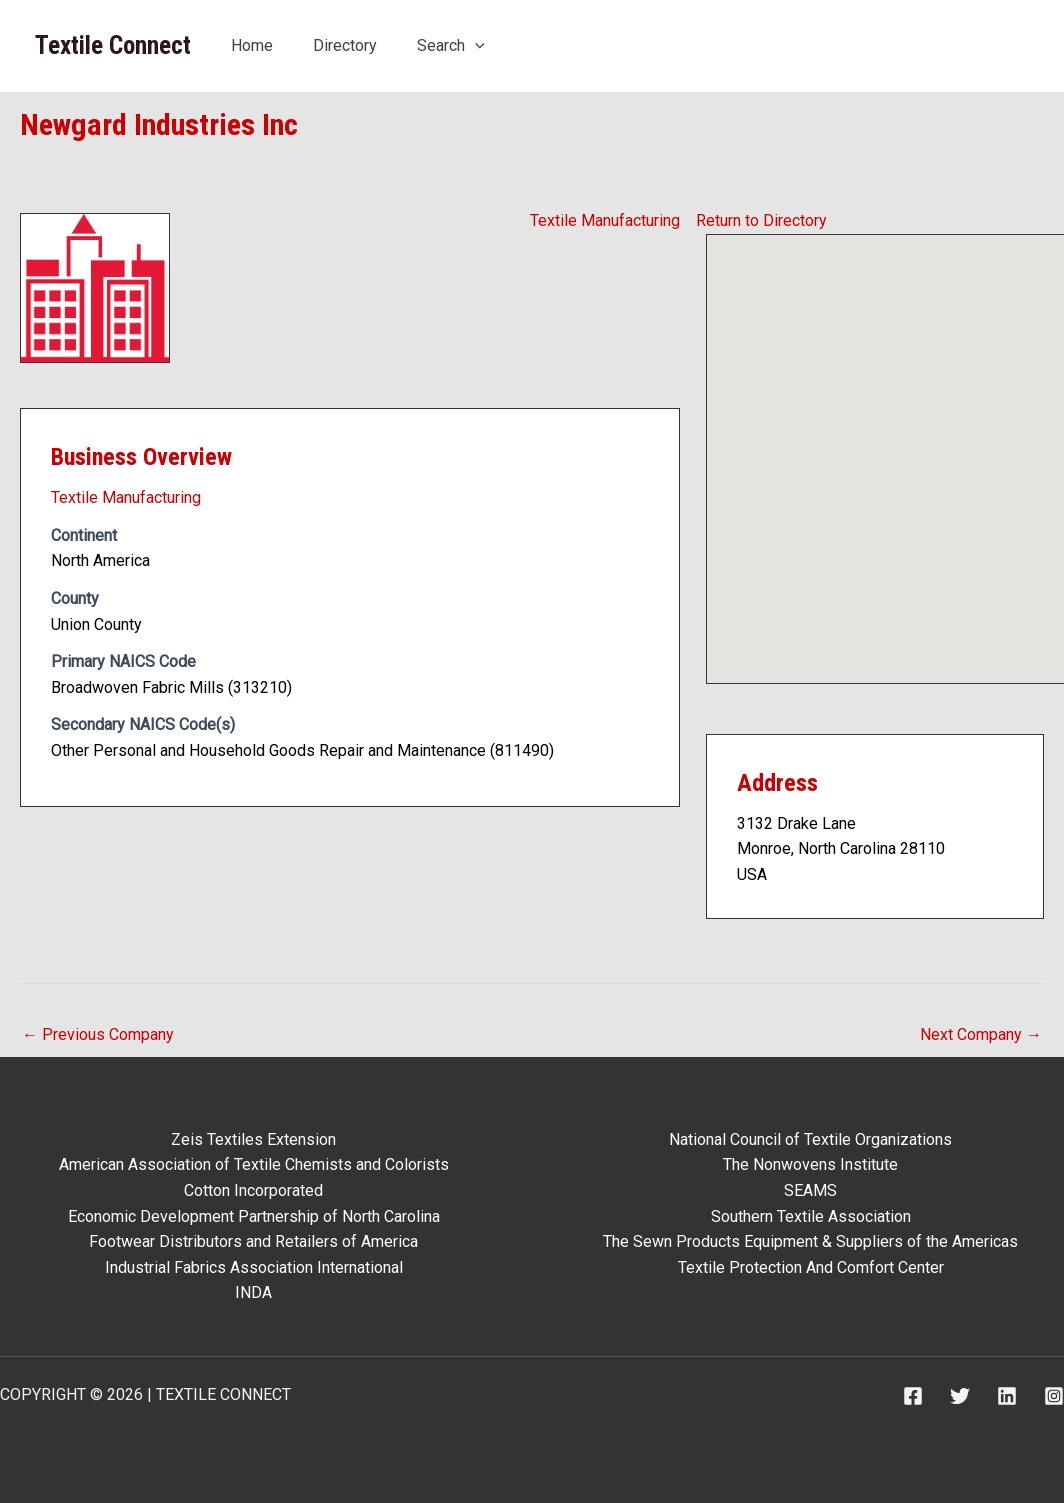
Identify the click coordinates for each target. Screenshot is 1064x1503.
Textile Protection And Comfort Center (811, 1267)
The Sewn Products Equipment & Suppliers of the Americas (810, 1241)
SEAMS (810, 1190)
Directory (345, 45)
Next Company (981, 1034)
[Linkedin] (1007, 1396)
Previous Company (98, 1034)
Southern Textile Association (811, 1216)
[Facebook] (913, 1396)
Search (451, 45)
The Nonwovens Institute (810, 1164)
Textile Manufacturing (605, 220)
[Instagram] (1054, 1396)
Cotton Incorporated (253, 1190)
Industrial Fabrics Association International (254, 1267)
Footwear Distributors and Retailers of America (253, 1241)
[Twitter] (960, 1396)
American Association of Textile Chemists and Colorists (254, 1164)
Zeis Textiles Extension (253, 1139)
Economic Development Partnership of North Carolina (254, 1216)
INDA (253, 1292)
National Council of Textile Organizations (810, 1139)
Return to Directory (761, 220)
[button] (475, 45)
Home (252, 45)
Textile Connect (113, 45)
